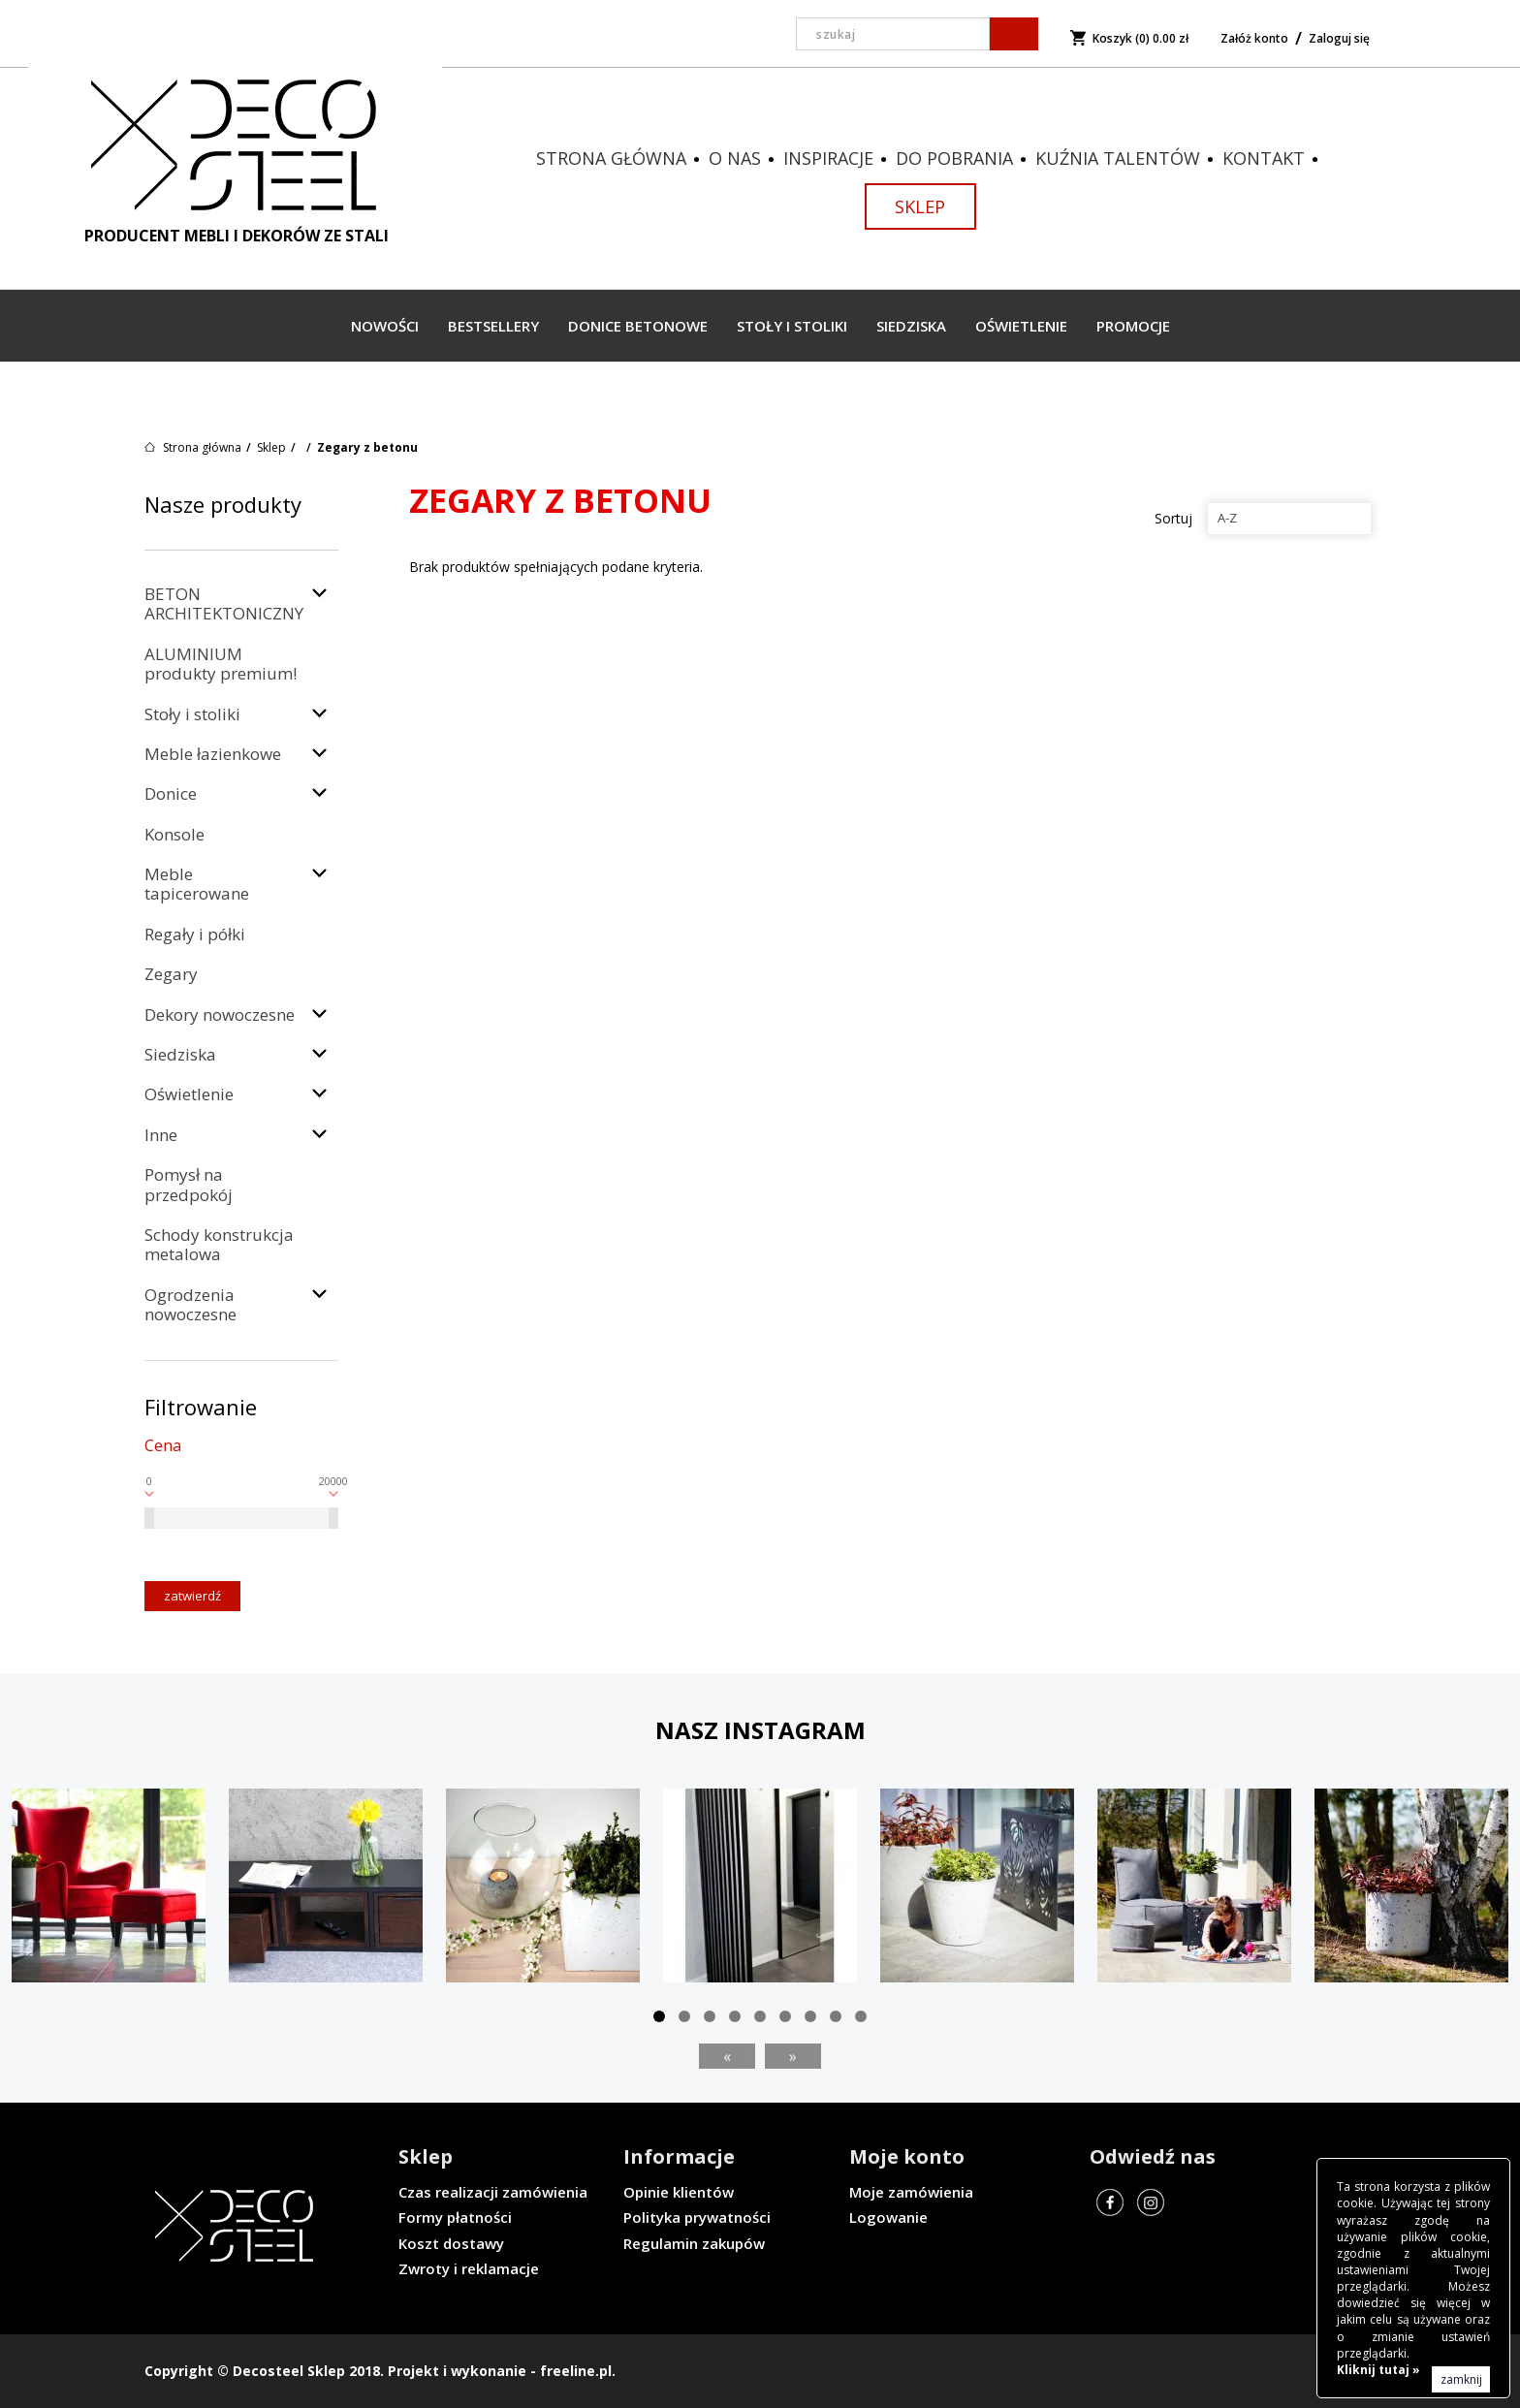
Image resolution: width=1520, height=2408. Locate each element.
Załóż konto (1254, 38)
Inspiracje (828, 158)
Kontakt (1263, 158)
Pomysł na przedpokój (188, 1184)
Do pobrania (954, 158)
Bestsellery (493, 325)
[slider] (149, 1518)
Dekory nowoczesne (219, 1014)
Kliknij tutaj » (1378, 2369)
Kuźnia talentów (1117, 158)
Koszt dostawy (451, 2243)
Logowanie (888, 2217)
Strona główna (611, 158)
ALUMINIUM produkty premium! (220, 663)
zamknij (1461, 2379)
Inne (160, 1135)
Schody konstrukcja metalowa (219, 1244)
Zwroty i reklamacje (468, 2268)
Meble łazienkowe (212, 754)
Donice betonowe (638, 325)
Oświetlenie (1021, 325)
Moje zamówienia (911, 2192)
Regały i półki (194, 934)
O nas (735, 158)
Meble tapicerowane (196, 883)
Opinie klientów (678, 2192)
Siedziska (911, 325)
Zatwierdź (192, 1595)
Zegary (171, 974)
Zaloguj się (1339, 38)
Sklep (920, 206)
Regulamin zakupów (694, 2243)
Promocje (1133, 325)
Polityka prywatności (697, 2217)
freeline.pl (576, 2370)
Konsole (174, 834)
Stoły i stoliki (792, 325)
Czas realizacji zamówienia (492, 2192)
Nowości (385, 325)
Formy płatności (455, 2217)
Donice (170, 793)
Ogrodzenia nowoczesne (190, 1304)
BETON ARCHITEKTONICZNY (223, 603)
